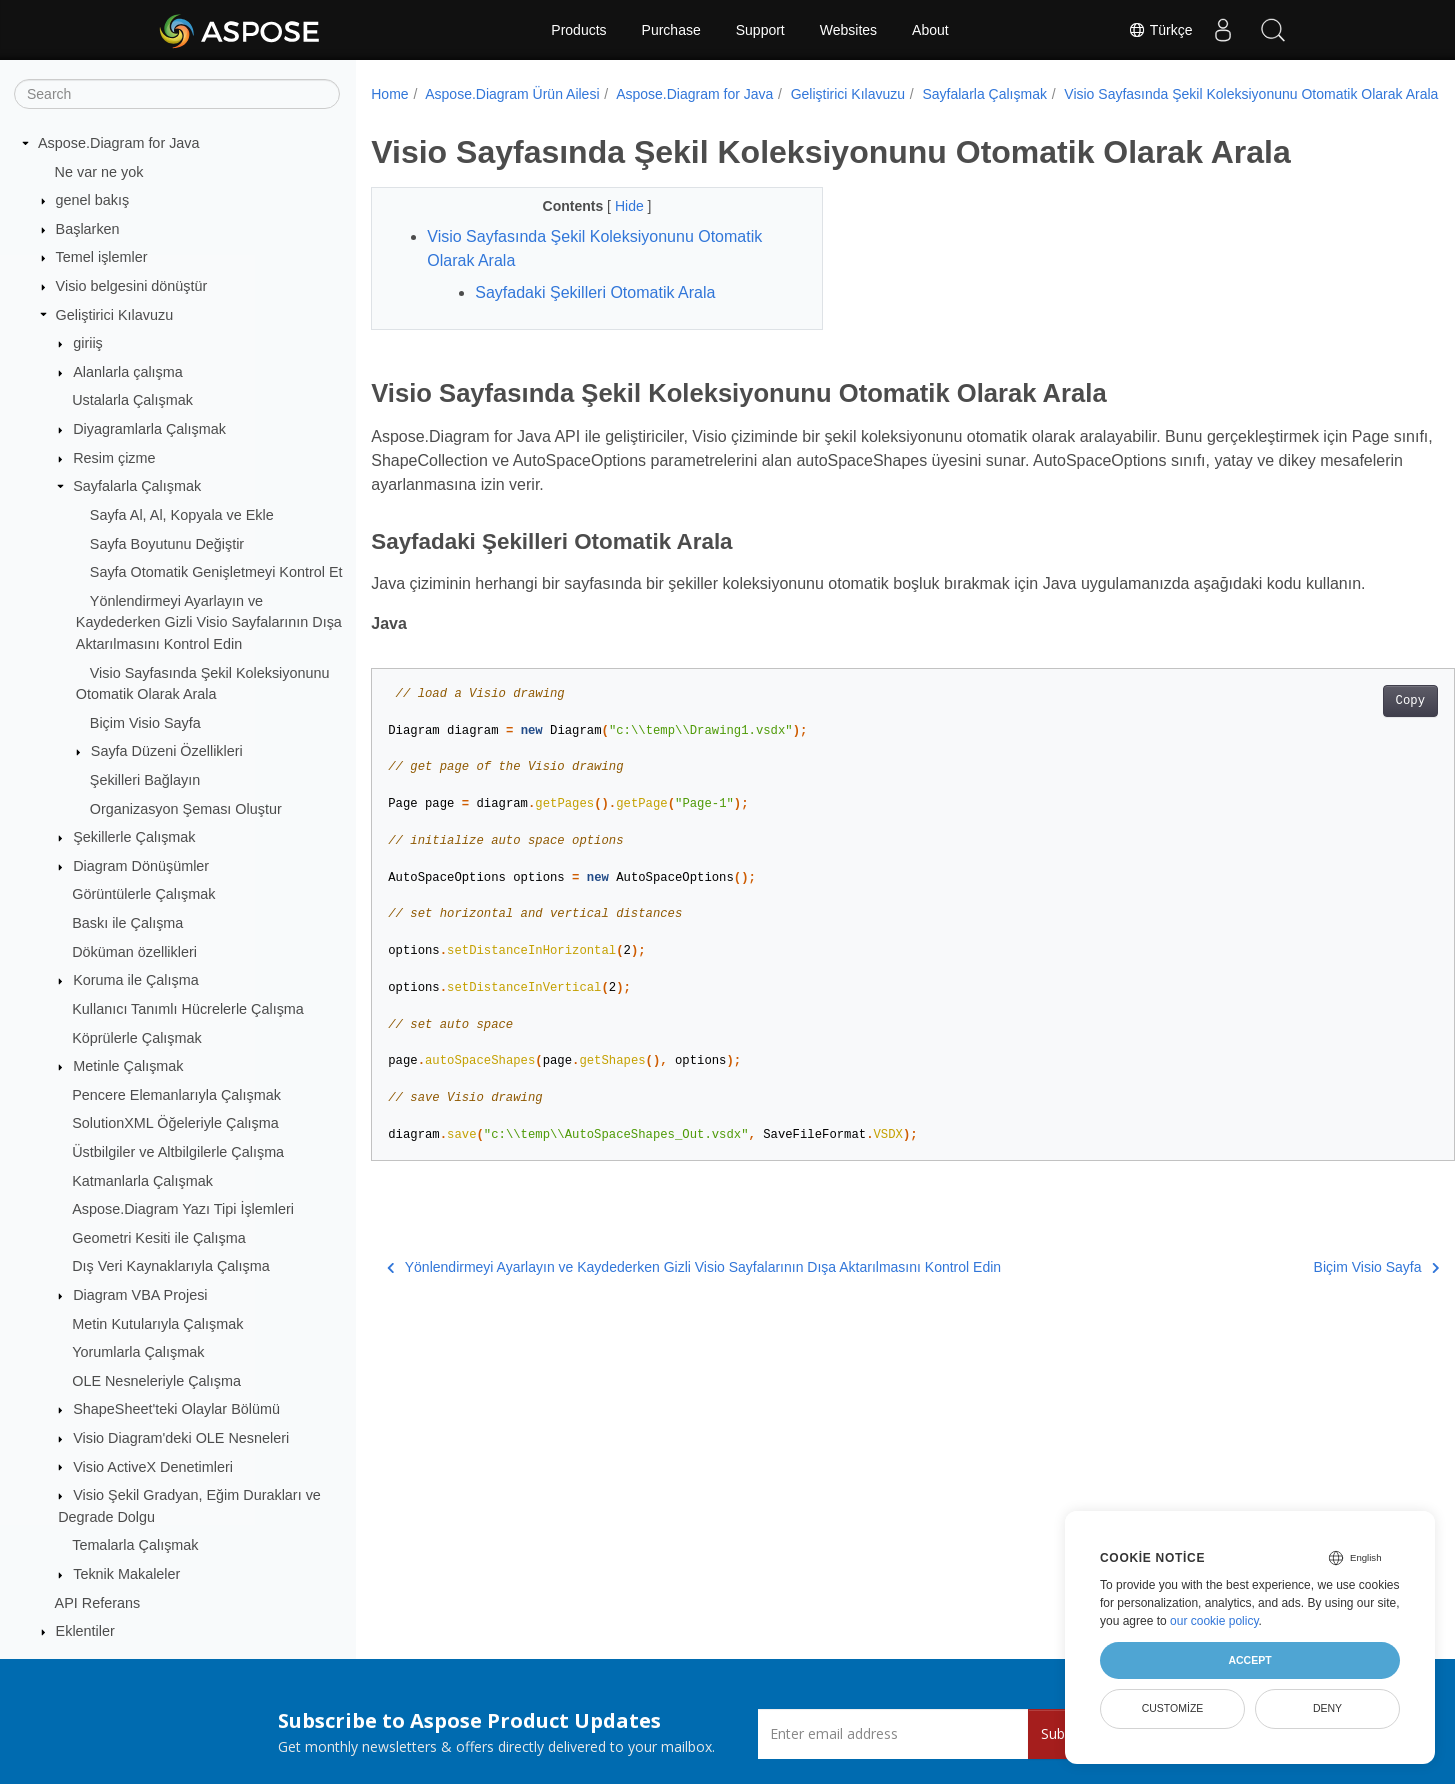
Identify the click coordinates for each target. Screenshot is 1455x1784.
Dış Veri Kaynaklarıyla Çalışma (171, 1266)
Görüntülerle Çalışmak (143, 894)
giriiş (88, 343)
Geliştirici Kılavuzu (115, 315)
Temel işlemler (102, 257)
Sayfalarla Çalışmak (137, 486)
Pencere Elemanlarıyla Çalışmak (176, 1095)
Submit (1063, 1733)
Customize (1173, 1708)
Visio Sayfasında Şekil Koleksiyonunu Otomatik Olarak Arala (576, 115)
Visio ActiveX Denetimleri (153, 1467)
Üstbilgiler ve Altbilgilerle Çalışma (178, 1152)
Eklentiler (85, 1631)
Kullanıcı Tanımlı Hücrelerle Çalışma (188, 1009)
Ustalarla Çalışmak (132, 400)
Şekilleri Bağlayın (145, 780)
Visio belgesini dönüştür (132, 286)
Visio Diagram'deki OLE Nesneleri (181, 1438)
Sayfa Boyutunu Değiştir (167, 544)
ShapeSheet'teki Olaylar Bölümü (176, 1409)
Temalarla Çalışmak (135, 1545)
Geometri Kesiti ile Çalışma (159, 1238)
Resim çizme (114, 458)
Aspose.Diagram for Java (119, 143)
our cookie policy (1214, 1621)
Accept (1249, 1660)
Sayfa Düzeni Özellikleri (167, 751)
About (930, 30)
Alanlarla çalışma (128, 372)
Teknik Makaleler (126, 1574)
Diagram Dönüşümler (141, 866)
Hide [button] (615, 227)
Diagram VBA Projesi (140, 1295)
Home (389, 94)
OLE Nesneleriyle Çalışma (156, 1381)
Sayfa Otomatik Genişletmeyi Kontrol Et (216, 572)
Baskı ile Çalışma (127, 923)
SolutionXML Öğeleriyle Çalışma (175, 1123)
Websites (848, 30)
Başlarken (88, 229)
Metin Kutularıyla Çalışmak (157, 1324)
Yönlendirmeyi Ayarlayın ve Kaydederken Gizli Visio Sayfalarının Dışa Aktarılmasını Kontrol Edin (209, 622)
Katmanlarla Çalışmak (142, 1181)
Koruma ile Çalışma (136, 980)
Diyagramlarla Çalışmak (149, 429)
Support (760, 30)
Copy (1335, 722)
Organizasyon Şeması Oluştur (186, 809)
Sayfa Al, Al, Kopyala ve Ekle (182, 515)
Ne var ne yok (99, 172)
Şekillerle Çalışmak (134, 837)
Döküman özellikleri (134, 952)
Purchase (671, 30)
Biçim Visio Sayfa (145, 723)
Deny (1327, 1708)
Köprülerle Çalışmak (137, 1038)
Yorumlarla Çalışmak (138, 1352)
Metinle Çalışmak (128, 1066)
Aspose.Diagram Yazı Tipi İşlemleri (183, 1209)
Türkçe (1160, 30)
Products (578, 30)
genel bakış (93, 200)
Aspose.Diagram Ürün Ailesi (512, 94)
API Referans (98, 1603)
